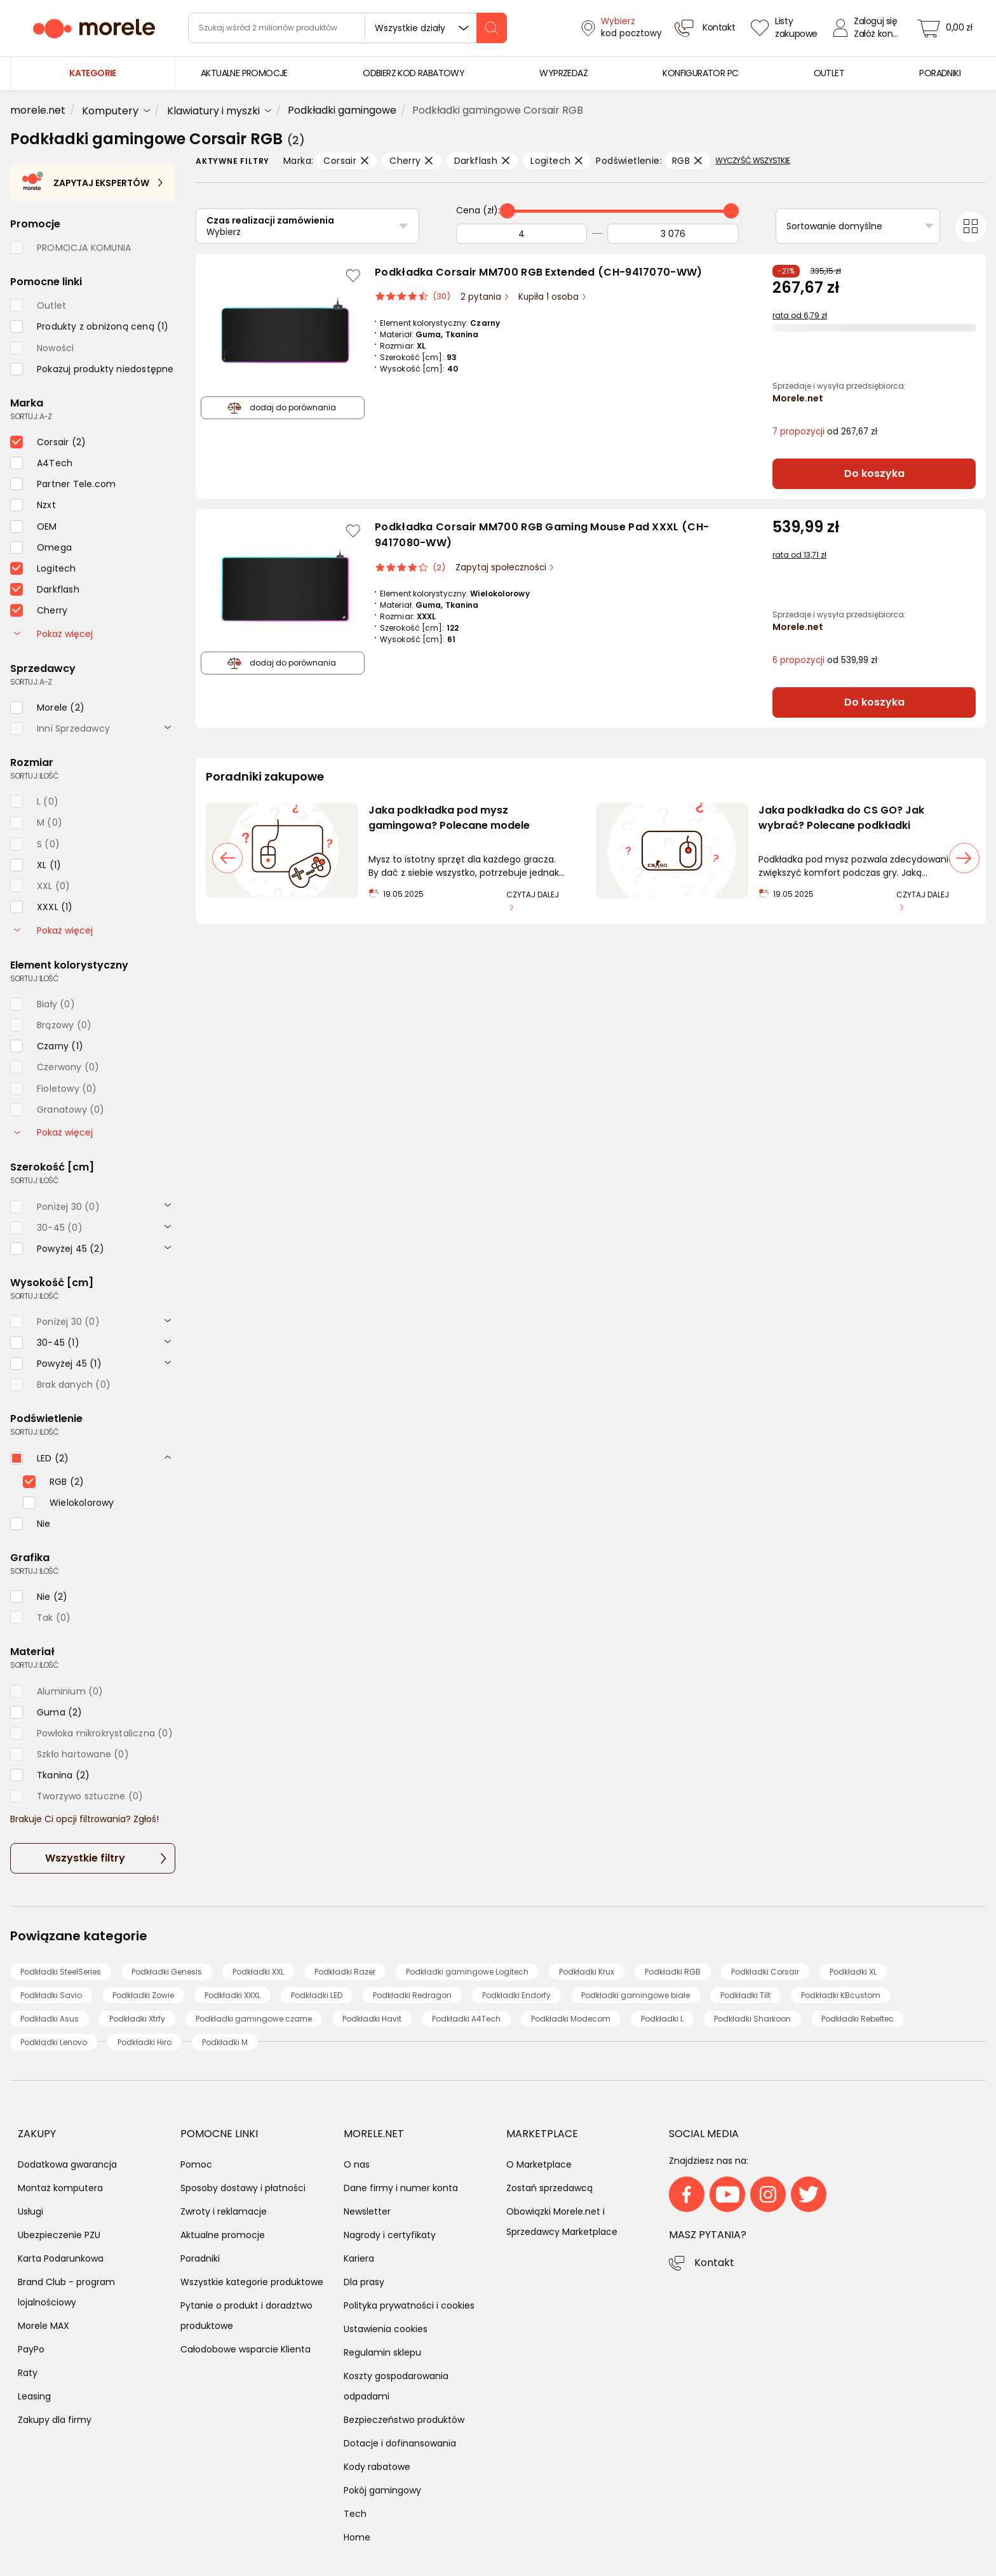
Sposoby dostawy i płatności (243, 2188)
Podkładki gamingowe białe (635, 1995)
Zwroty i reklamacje (223, 2211)
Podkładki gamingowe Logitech (467, 1971)
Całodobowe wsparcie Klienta (245, 2349)
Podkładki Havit (371, 2018)
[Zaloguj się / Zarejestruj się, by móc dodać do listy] (353, 275)
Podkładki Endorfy (516, 1995)
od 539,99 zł (824, 660)
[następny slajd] (964, 858)
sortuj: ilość (34, 775)
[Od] (522, 234)
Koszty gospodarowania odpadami (396, 2386)
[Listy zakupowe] (785, 28)
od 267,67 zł (824, 432)
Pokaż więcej (53, 633)
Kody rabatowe (377, 2466)
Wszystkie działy (410, 28)
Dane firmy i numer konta (401, 2188)
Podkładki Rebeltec (857, 2018)
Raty (27, 2372)
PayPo (31, 2349)
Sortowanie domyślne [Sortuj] (834, 226)
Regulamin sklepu (382, 2352)
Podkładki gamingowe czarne (254, 2018)
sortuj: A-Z (30, 416)
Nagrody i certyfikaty (390, 2235)
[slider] (507, 210)
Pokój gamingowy (382, 2490)
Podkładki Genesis (166, 1971)
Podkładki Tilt (745, 1995)
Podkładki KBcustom (840, 1995)
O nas (357, 2164)
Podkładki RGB (673, 1971)
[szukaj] (491, 28)
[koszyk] (948, 28)
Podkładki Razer (344, 1971)
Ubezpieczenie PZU (59, 2235)
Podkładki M (225, 2042)
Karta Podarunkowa (61, 2258)
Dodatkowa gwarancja (67, 2164)
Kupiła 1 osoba (549, 297)
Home (357, 2537)
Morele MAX (43, 2325)
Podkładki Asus (49, 2018)
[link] (244, 73)
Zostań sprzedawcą (549, 2188)
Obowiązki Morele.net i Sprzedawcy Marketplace (561, 2221)
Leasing (34, 2396)
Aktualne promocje (222, 2235)
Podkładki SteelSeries (60, 1971)
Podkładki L (662, 2018)
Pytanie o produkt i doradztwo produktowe (246, 2315)
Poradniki (200, 2258)
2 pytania (482, 297)
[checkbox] (89, 326)
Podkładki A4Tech (466, 2018)
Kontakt (714, 2262)
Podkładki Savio (51, 1995)
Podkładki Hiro (145, 2042)
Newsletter (367, 2211)
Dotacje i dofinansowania (400, 2443)
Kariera (359, 2258)
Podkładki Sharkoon (752, 2018)
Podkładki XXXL (232, 1995)
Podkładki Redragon (412, 1995)
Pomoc (196, 2164)
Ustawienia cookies (385, 2329)
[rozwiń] (167, 727)
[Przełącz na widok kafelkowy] (970, 226)
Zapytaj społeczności (502, 567)
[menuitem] (244, 73)
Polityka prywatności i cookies (409, 2305)
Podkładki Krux (586, 1971)
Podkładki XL (853, 1971)
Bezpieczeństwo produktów (404, 2419)
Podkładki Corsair (765, 1971)
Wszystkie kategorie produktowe (251, 2282)
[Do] (673, 234)
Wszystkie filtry (85, 1858)
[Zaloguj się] (869, 28)
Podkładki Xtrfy (137, 2018)
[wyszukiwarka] (347, 28)
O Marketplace (539, 2164)
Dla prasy (364, 2282)
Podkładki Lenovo (53, 2042)
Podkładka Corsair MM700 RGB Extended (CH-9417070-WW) (539, 272)
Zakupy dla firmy (54, 2419)
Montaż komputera (60, 2188)
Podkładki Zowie (143, 1995)
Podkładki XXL (258, 1971)
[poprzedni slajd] (227, 858)
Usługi (30, 2211)
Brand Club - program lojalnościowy (66, 2292)
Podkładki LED (316, 1995)
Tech (355, 2513)
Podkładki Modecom (570, 2018)
